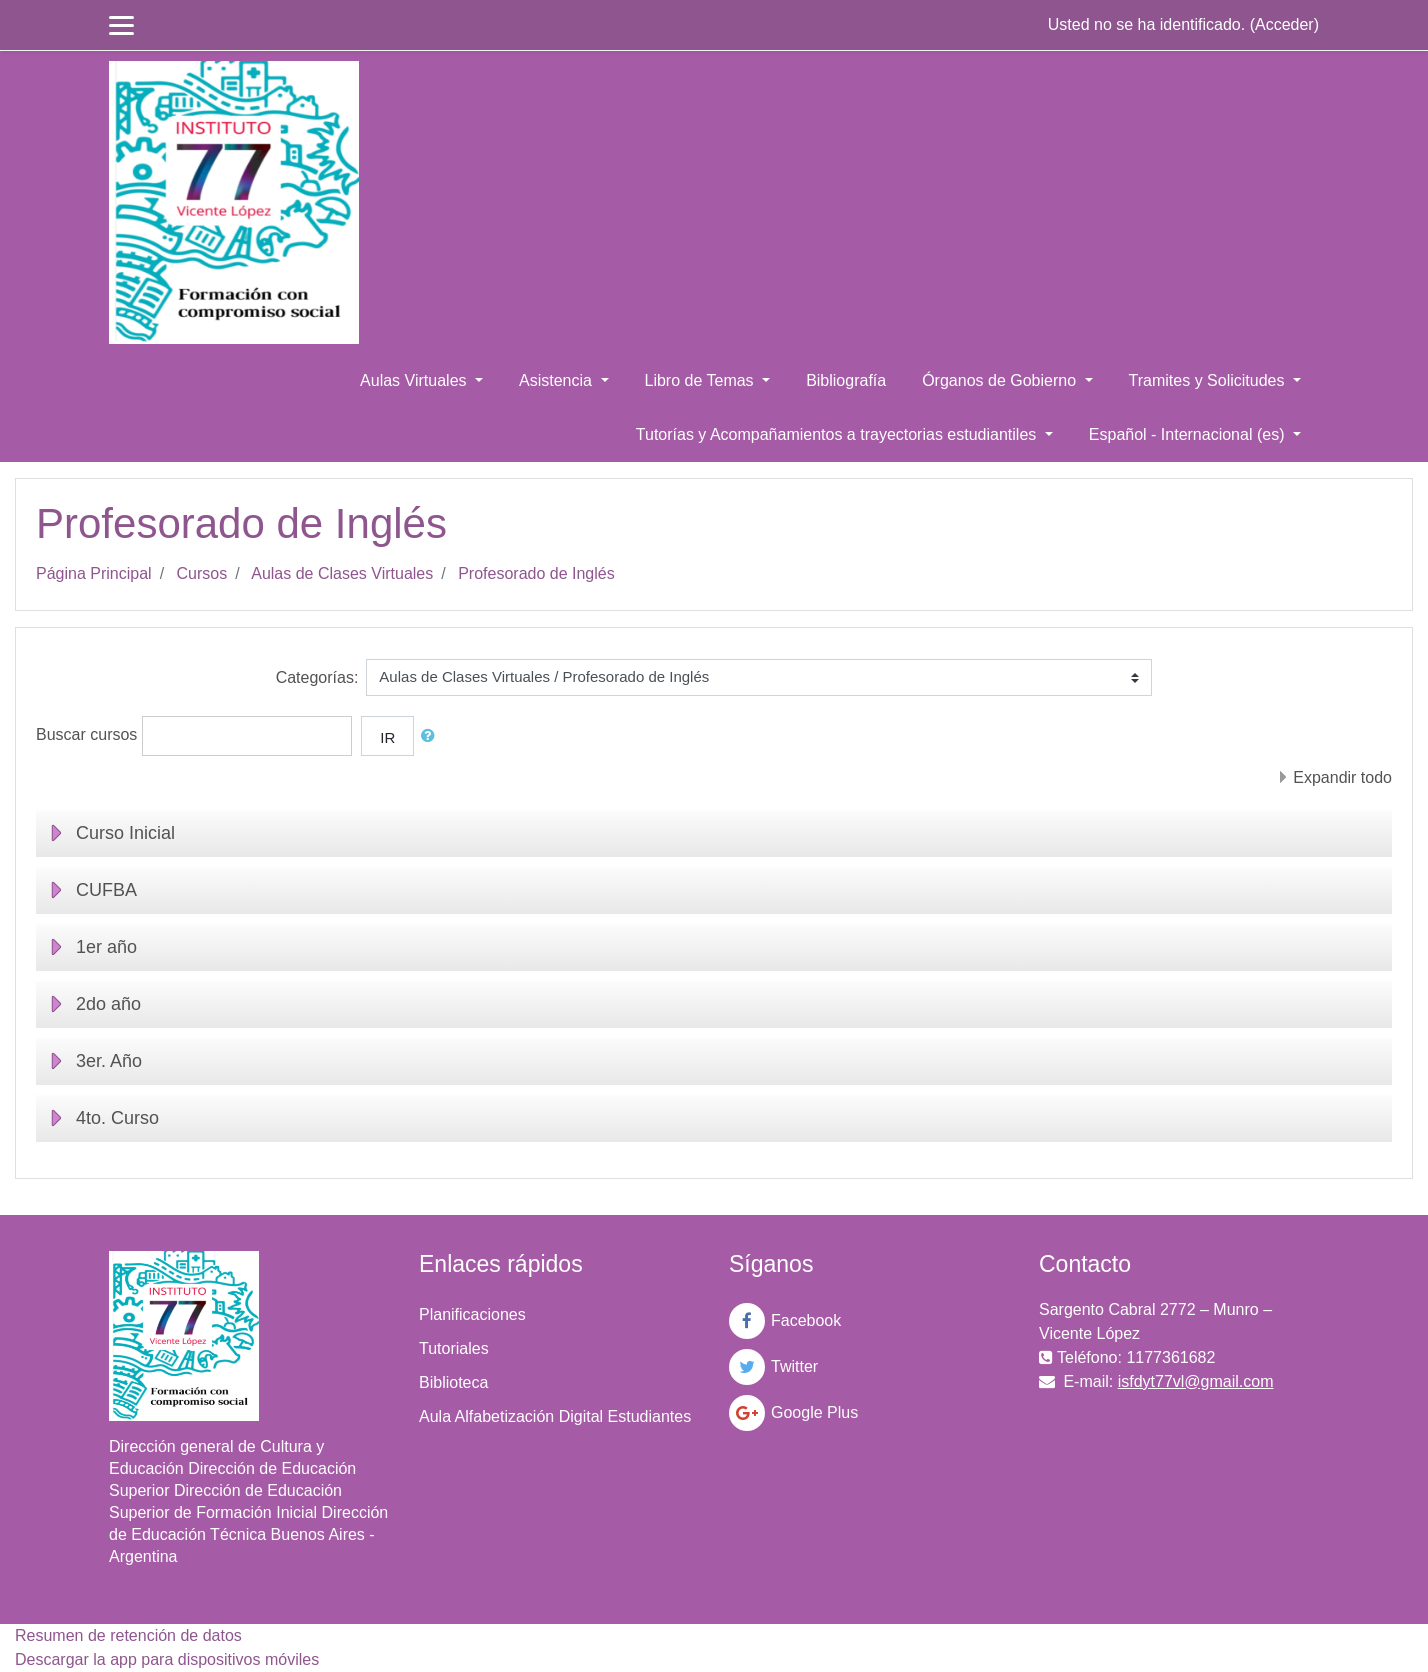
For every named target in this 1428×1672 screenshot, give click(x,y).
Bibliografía (846, 380)
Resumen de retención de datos (128, 1635)
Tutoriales (454, 1348)
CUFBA (106, 890)
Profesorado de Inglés (536, 573)
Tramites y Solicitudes (1209, 380)
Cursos (202, 573)
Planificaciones (472, 1314)
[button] (432, 736)
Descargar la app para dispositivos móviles (167, 1659)
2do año (108, 1004)
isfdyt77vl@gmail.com (1196, 1381)
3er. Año (109, 1061)
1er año (106, 947)
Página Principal (94, 573)
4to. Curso (117, 1118)
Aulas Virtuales (415, 380)
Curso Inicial (125, 833)
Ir (387, 737)
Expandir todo (1342, 777)
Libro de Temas (702, 380)
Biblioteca (453, 1382)
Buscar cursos (86, 734)
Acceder (1284, 24)
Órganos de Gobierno (1001, 380)
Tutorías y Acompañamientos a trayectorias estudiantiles (838, 434)
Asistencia (557, 380)
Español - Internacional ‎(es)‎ (1189, 434)
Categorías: (317, 677)
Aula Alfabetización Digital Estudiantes (555, 1416)
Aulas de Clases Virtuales (342, 573)
